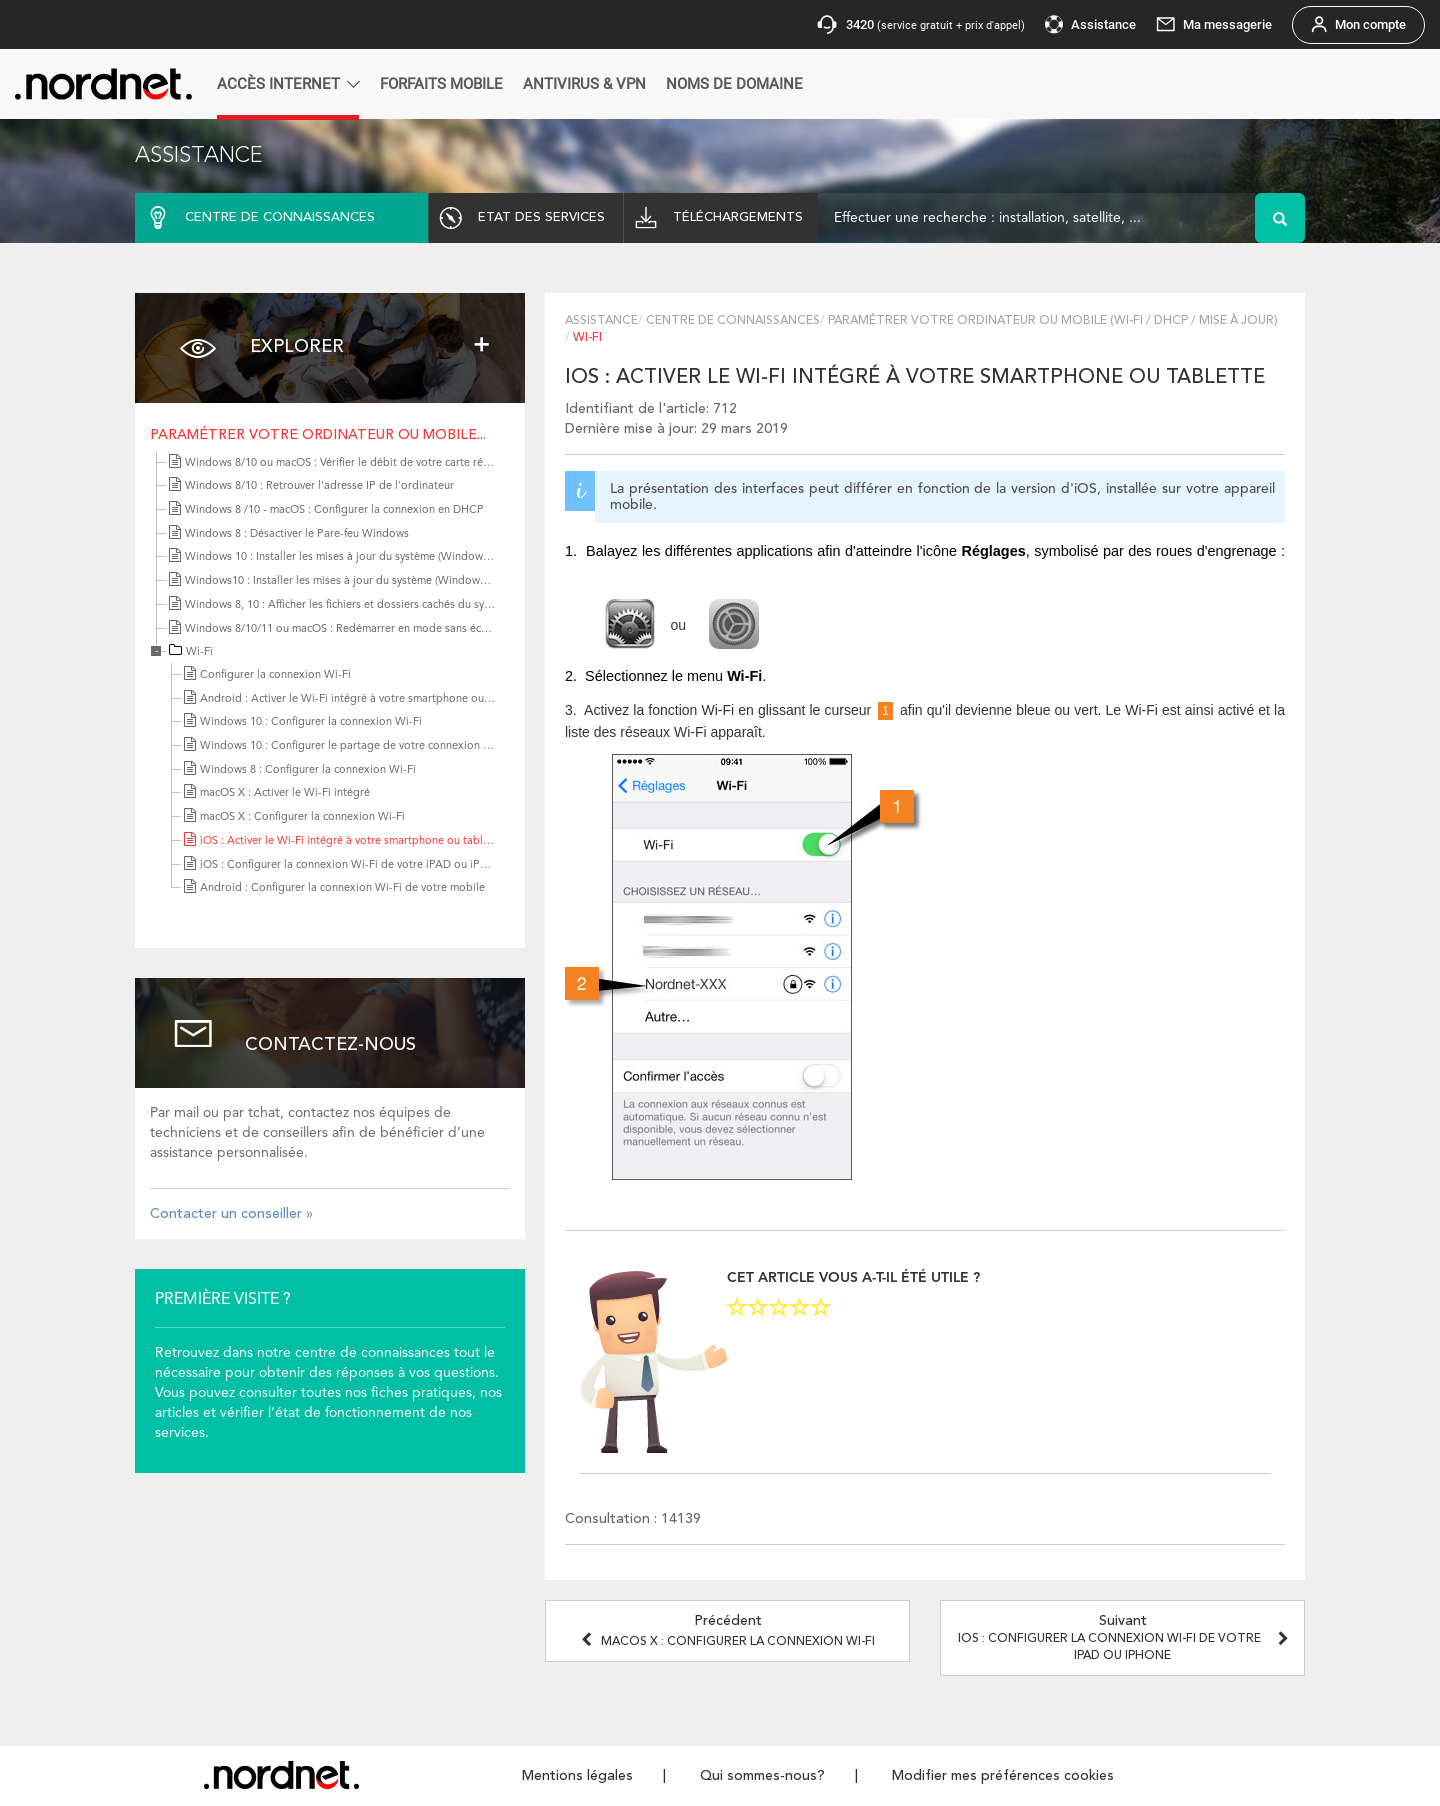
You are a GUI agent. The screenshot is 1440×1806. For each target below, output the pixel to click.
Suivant (1126, 1638)
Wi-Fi (199, 652)
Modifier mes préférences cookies (1003, 1776)
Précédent (728, 1631)
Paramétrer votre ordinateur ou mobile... (318, 435)
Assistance (601, 321)
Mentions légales (577, 1776)
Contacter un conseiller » (231, 1214)
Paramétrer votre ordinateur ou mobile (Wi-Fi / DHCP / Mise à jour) (1053, 321)
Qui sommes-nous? (762, 1776)
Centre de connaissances (733, 321)
